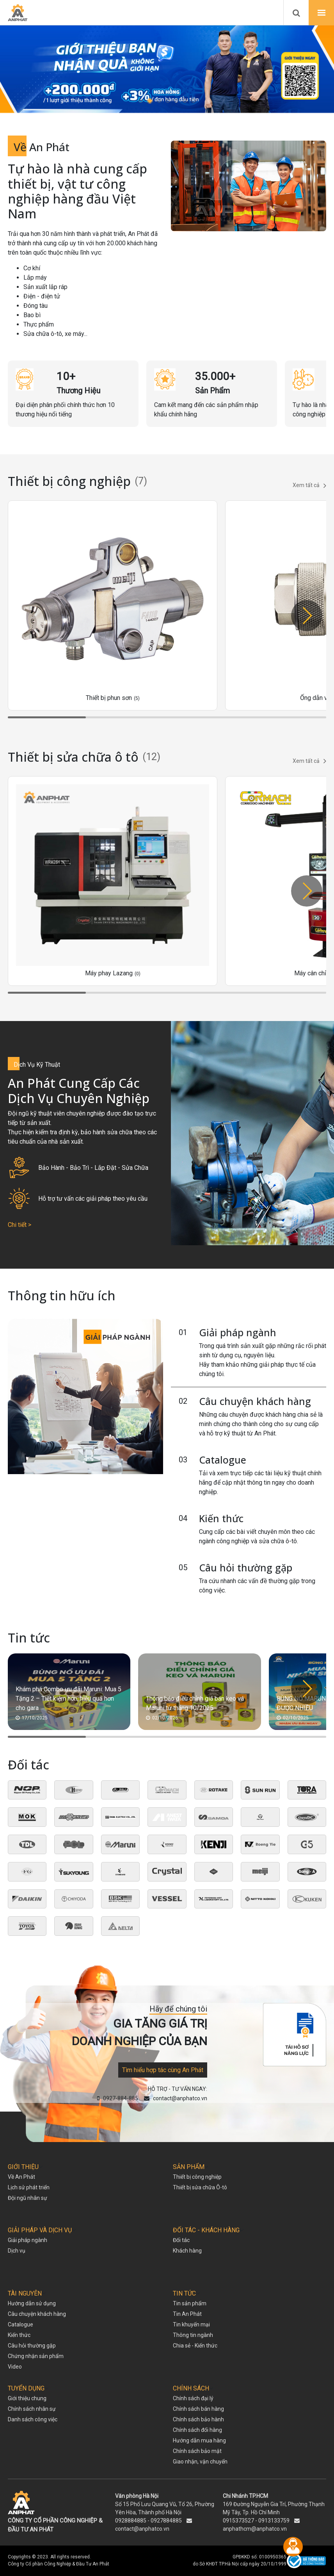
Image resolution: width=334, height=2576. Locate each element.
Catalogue (222, 1459)
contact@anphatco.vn (142, 2529)
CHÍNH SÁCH (191, 2388)
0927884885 (166, 2520)
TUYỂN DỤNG (26, 2388)
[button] (141, 101)
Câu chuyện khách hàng (255, 1401)
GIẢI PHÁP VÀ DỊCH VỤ (40, 2230)
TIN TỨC (184, 2293)
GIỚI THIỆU (23, 2167)
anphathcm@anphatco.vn (255, 2529)
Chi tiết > (19, 1224)
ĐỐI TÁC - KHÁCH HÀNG (206, 2230)
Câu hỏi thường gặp (245, 1567)
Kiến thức (221, 1518)
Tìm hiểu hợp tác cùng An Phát (162, 2070)
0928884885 (130, 2520)
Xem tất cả (309, 485)
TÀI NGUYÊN (25, 2293)
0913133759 (274, 2520)
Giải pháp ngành (237, 1332)
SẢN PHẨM (188, 2167)
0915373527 (238, 2520)
